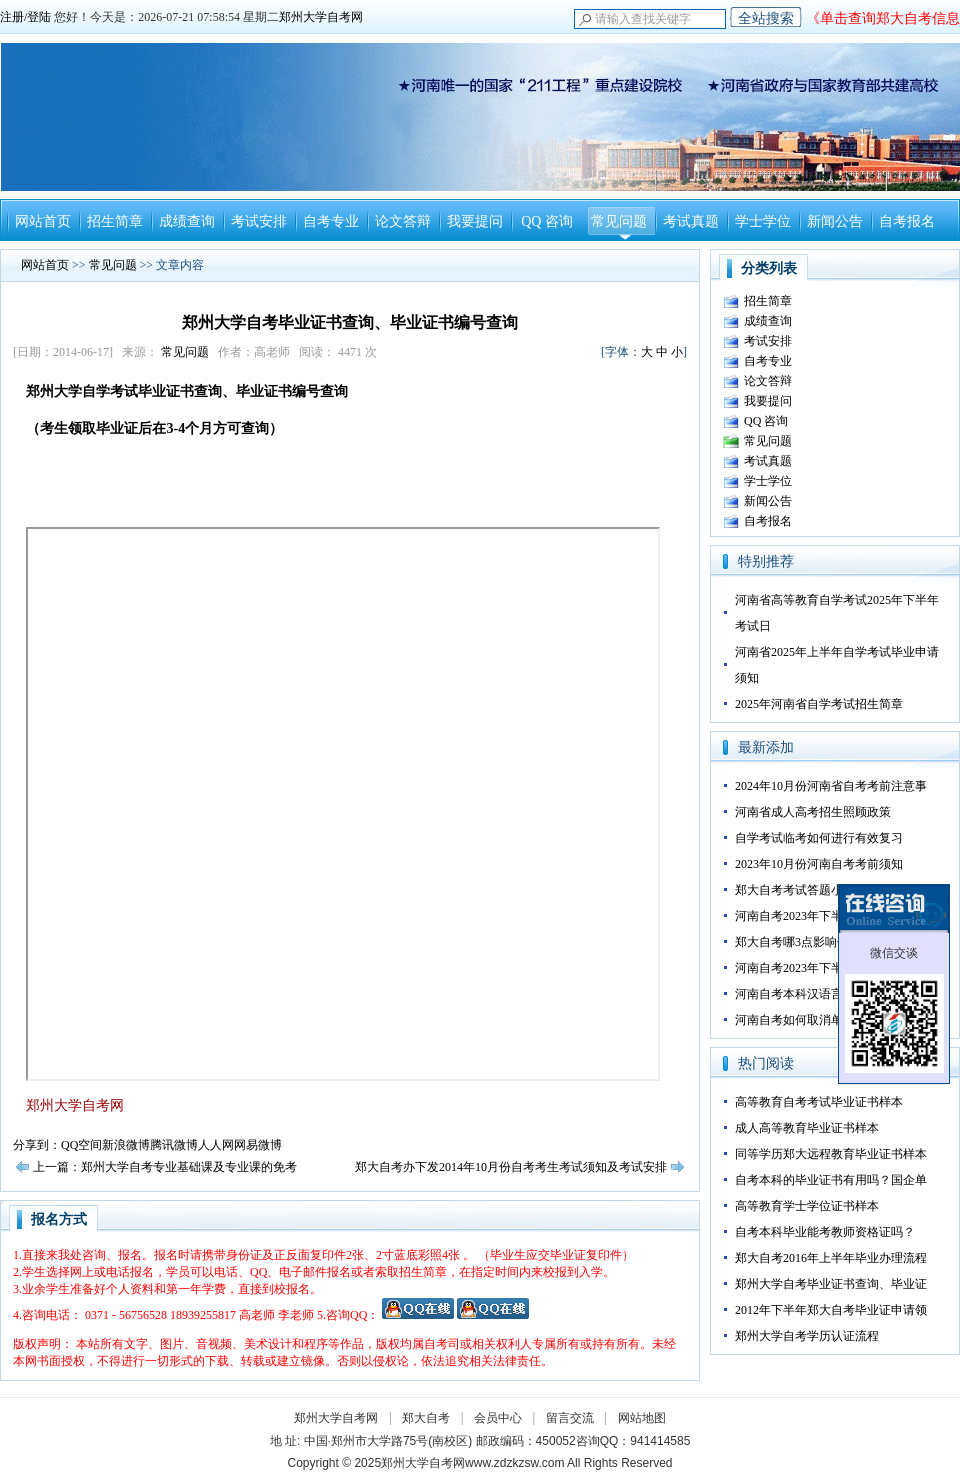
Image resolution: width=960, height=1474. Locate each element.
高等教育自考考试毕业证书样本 (819, 1102)
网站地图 (642, 1418)
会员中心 (498, 1418)
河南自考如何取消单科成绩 (807, 1020)
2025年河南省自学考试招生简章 (819, 704)
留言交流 (570, 1418)
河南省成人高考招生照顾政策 (813, 812)
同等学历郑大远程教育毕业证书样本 (831, 1154)
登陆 (39, 17)
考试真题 (691, 221)
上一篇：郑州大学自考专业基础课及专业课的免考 (165, 1167)
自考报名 (907, 221)
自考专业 (331, 221)
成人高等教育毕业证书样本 (807, 1128)
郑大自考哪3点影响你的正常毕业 (822, 942)
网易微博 (258, 1145)
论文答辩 (403, 221)
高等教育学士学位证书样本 (807, 1206)
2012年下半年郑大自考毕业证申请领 (831, 1310)
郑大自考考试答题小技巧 (801, 890)
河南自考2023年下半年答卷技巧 (819, 916)
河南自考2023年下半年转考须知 (819, 968)
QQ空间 (81, 1145)
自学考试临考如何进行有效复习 (819, 838)
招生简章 (115, 221)
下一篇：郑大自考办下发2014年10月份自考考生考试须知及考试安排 (487, 1167)
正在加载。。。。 (343, 804)
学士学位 (763, 221)
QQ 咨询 (547, 221)
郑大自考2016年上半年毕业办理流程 (831, 1258)
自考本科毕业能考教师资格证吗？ (825, 1232)
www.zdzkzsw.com (514, 1463)
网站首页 (43, 221)
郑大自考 (426, 1418)
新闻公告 (835, 221)
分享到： (37, 1145)
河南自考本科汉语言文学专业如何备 (831, 994)
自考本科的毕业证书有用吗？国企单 (831, 1180)
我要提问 (475, 221)
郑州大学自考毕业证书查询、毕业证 (831, 1284)
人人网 (216, 1145)
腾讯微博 (174, 1145)
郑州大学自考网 (321, 17)
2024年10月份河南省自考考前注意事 (831, 786)
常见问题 (619, 221)
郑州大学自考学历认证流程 (807, 1336)
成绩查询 (187, 221)
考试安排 (259, 221)
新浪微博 (126, 1145)
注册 (12, 17)
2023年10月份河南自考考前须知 (819, 864)
